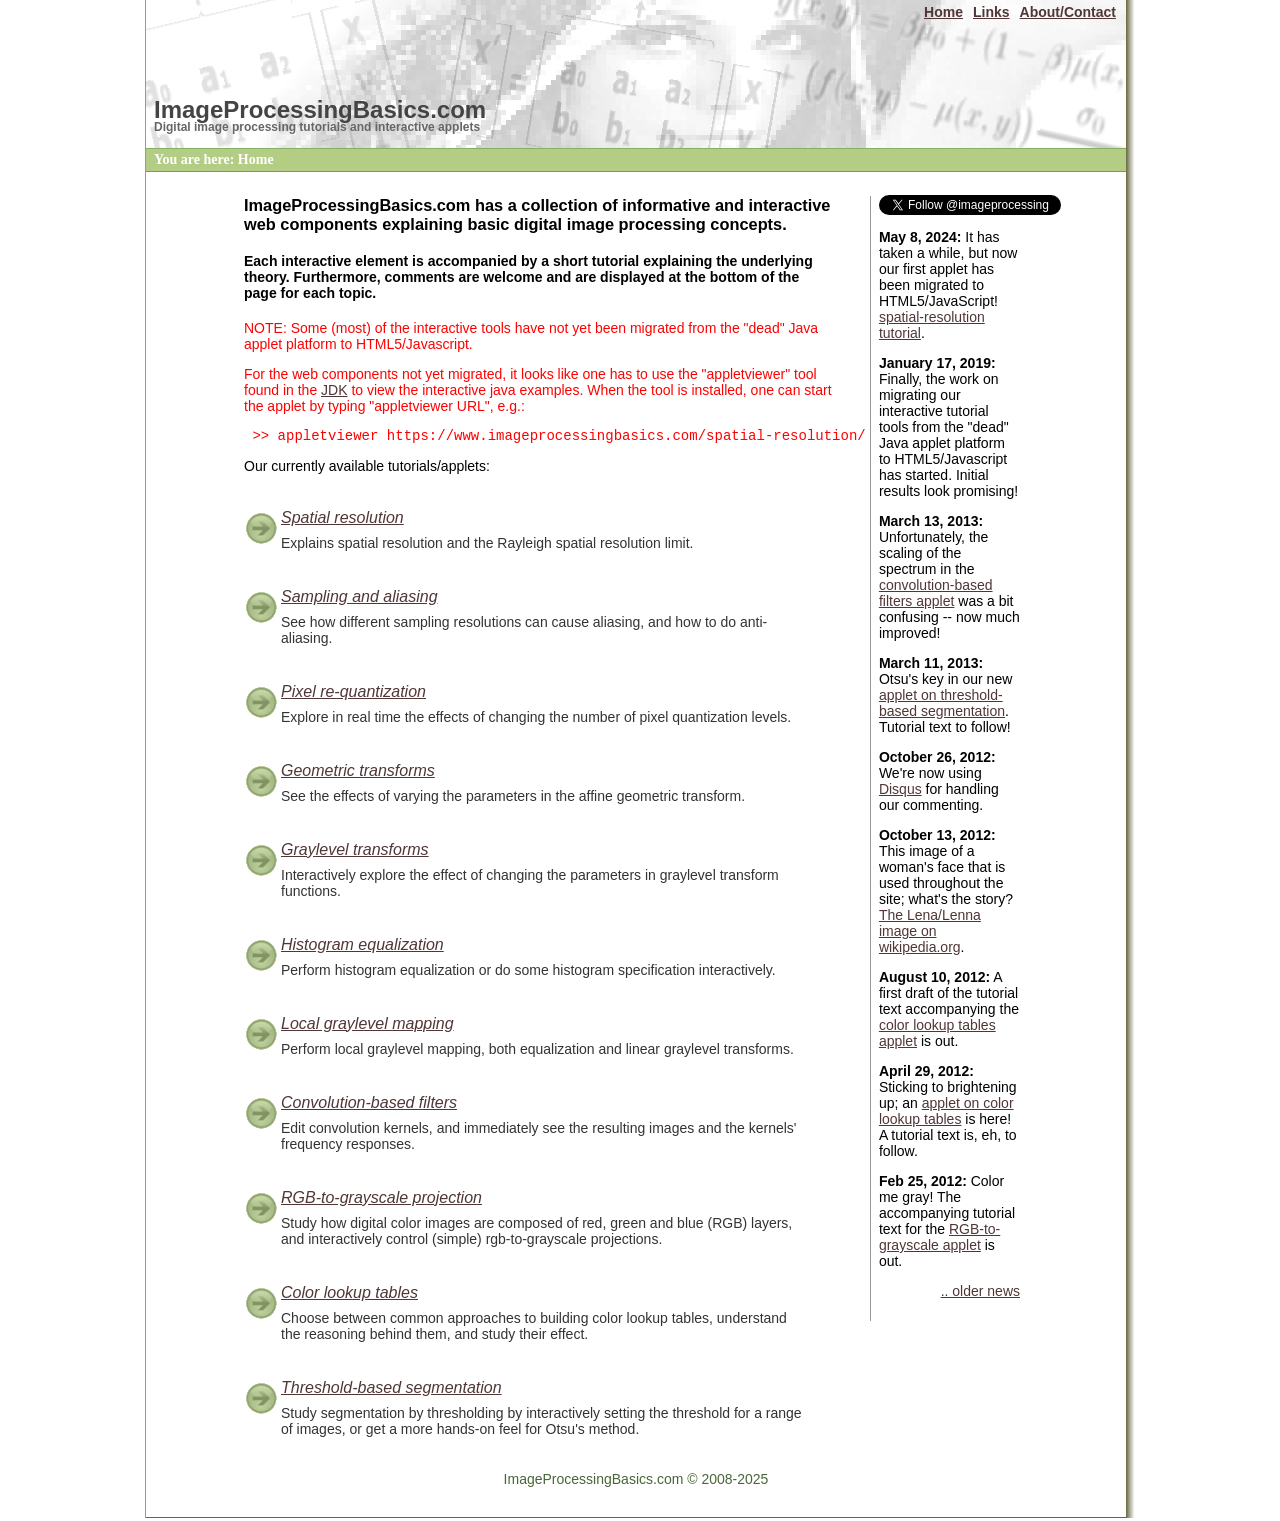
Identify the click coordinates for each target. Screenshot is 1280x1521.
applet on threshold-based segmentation (942, 703)
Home (943, 12)
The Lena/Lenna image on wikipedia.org (930, 931)
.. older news (980, 1291)
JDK (334, 390)
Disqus (900, 789)
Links (991, 12)
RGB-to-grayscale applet (939, 1237)
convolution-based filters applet (936, 593)
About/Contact (1068, 12)
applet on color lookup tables (946, 1111)
